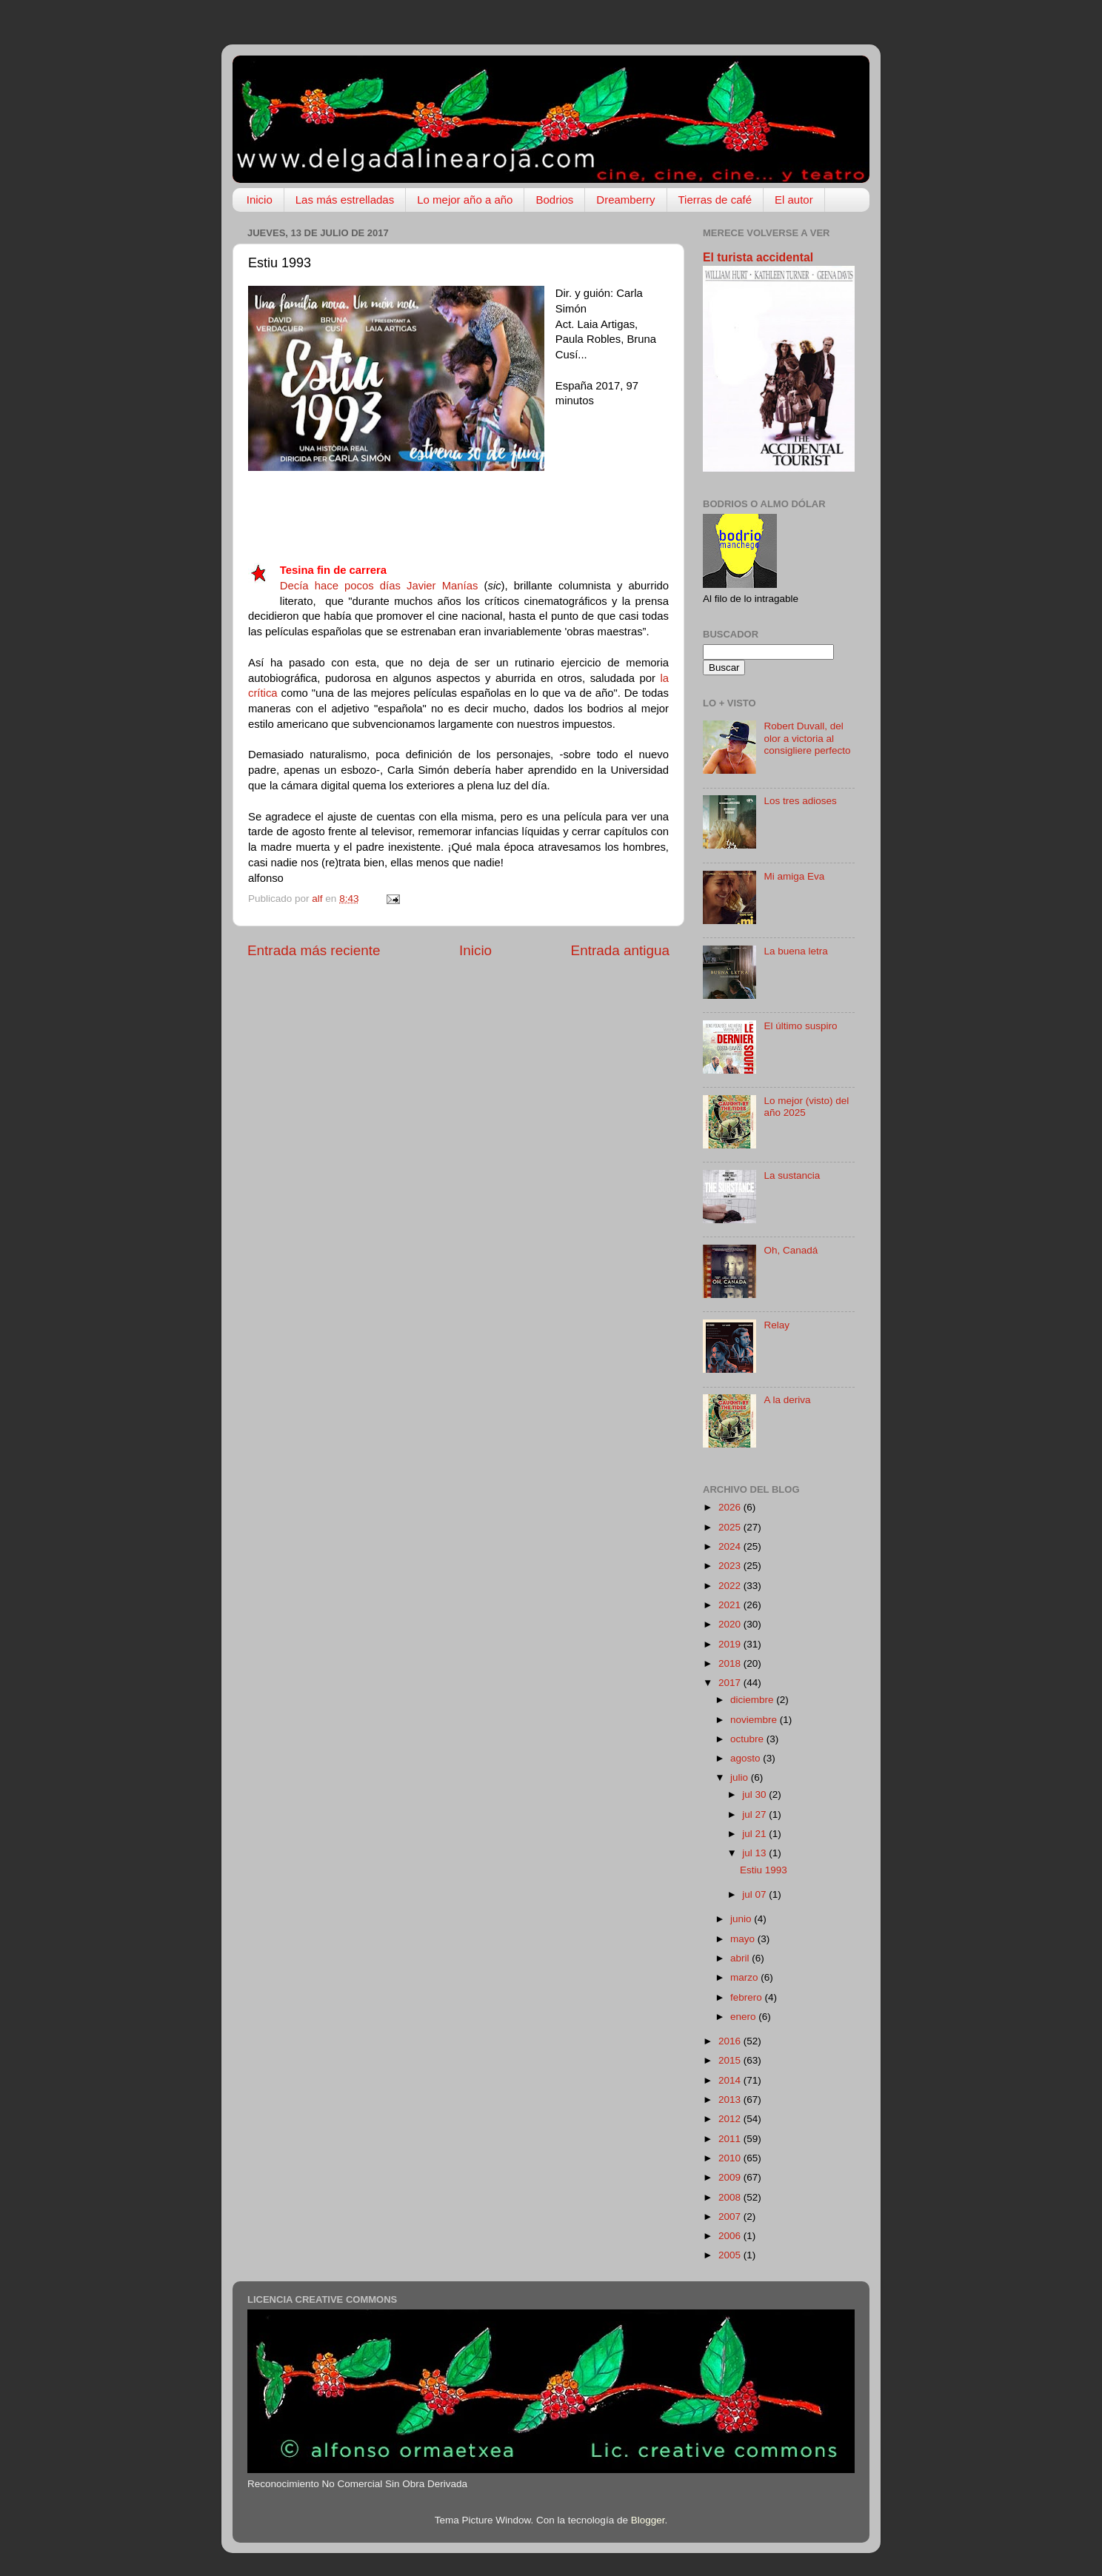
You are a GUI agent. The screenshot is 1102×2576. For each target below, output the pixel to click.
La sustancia (792, 1175)
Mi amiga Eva (794, 876)
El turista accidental (758, 257)
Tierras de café (715, 199)
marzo (745, 1977)
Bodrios (554, 199)
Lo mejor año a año (464, 199)
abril (741, 1958)
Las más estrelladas (344, 199)
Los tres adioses (800, 800)
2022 (731, 1585)
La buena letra (795, 951)
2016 (731, 2041)
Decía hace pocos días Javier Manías (379, 586)
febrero (747, 1997)
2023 (731, 1565)
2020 (731, 1624)
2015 (731, 2060)
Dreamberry (625, 199)
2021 (731, 1604)
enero (744, 2016)
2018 (731, 1663)
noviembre (755, 1719)
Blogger (648, 2520)
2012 (731, 2118)
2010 (731, 2158)
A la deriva (787, 1399)
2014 (731, 2080)
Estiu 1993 (763, 1870)
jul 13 (755, 1853)
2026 (731, 1507)
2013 (731, 2099)
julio (740, 1777)
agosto (746, 1758)
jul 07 (755, 1894)
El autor (794, 199)
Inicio (260, 199)
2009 (731, 2177)
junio (742, 1918)
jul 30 (755, 1794)
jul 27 (755, 1814)
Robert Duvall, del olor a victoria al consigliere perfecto (807, 737)
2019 (731, 1644)
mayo (744, 1938)
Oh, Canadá (791, 1250)
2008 (731, 2197)
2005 (731, 2255)
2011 (731, 2138)
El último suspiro (800, 1025)
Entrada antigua (620, 950)
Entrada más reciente (314, 950)
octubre (748, 1738)
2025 (731, 1527)
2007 (731, 2216)
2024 (731, 1546)
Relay (776, 1325)
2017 (731, 1682)
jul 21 (755, 1833)
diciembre (753, 1699)
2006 (731, 2235)
